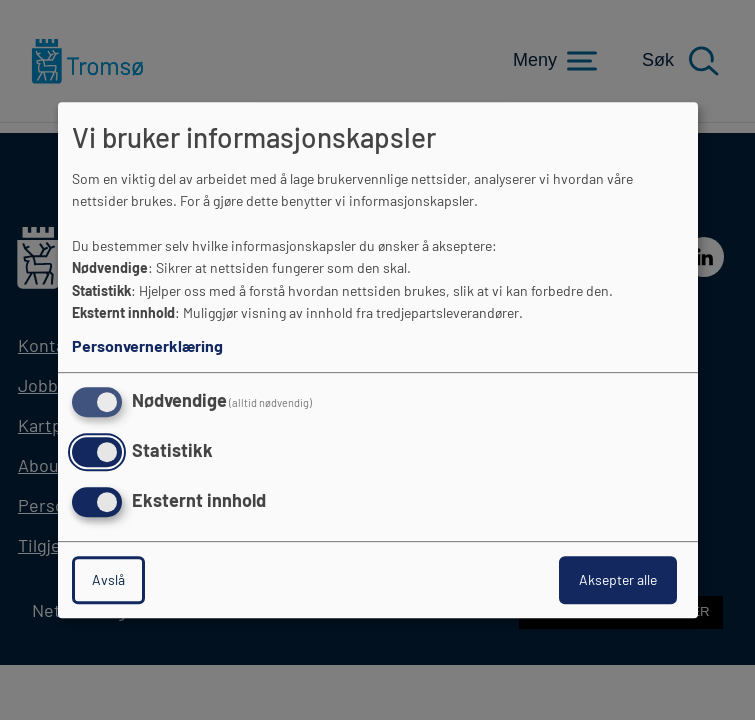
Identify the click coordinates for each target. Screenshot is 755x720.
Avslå (108, 579)
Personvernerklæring (147, 345)
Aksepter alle (618, 579)
